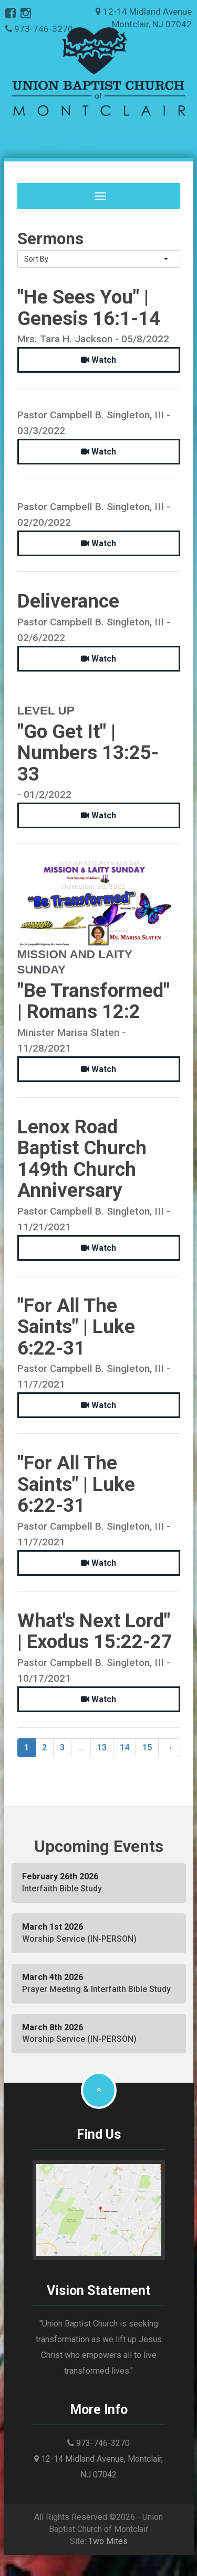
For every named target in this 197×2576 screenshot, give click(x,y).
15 (147, 1747)
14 (124, 1747)
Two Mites (108, 2541)
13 (102, 1747)
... (81, 1747)
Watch (98, 360)
